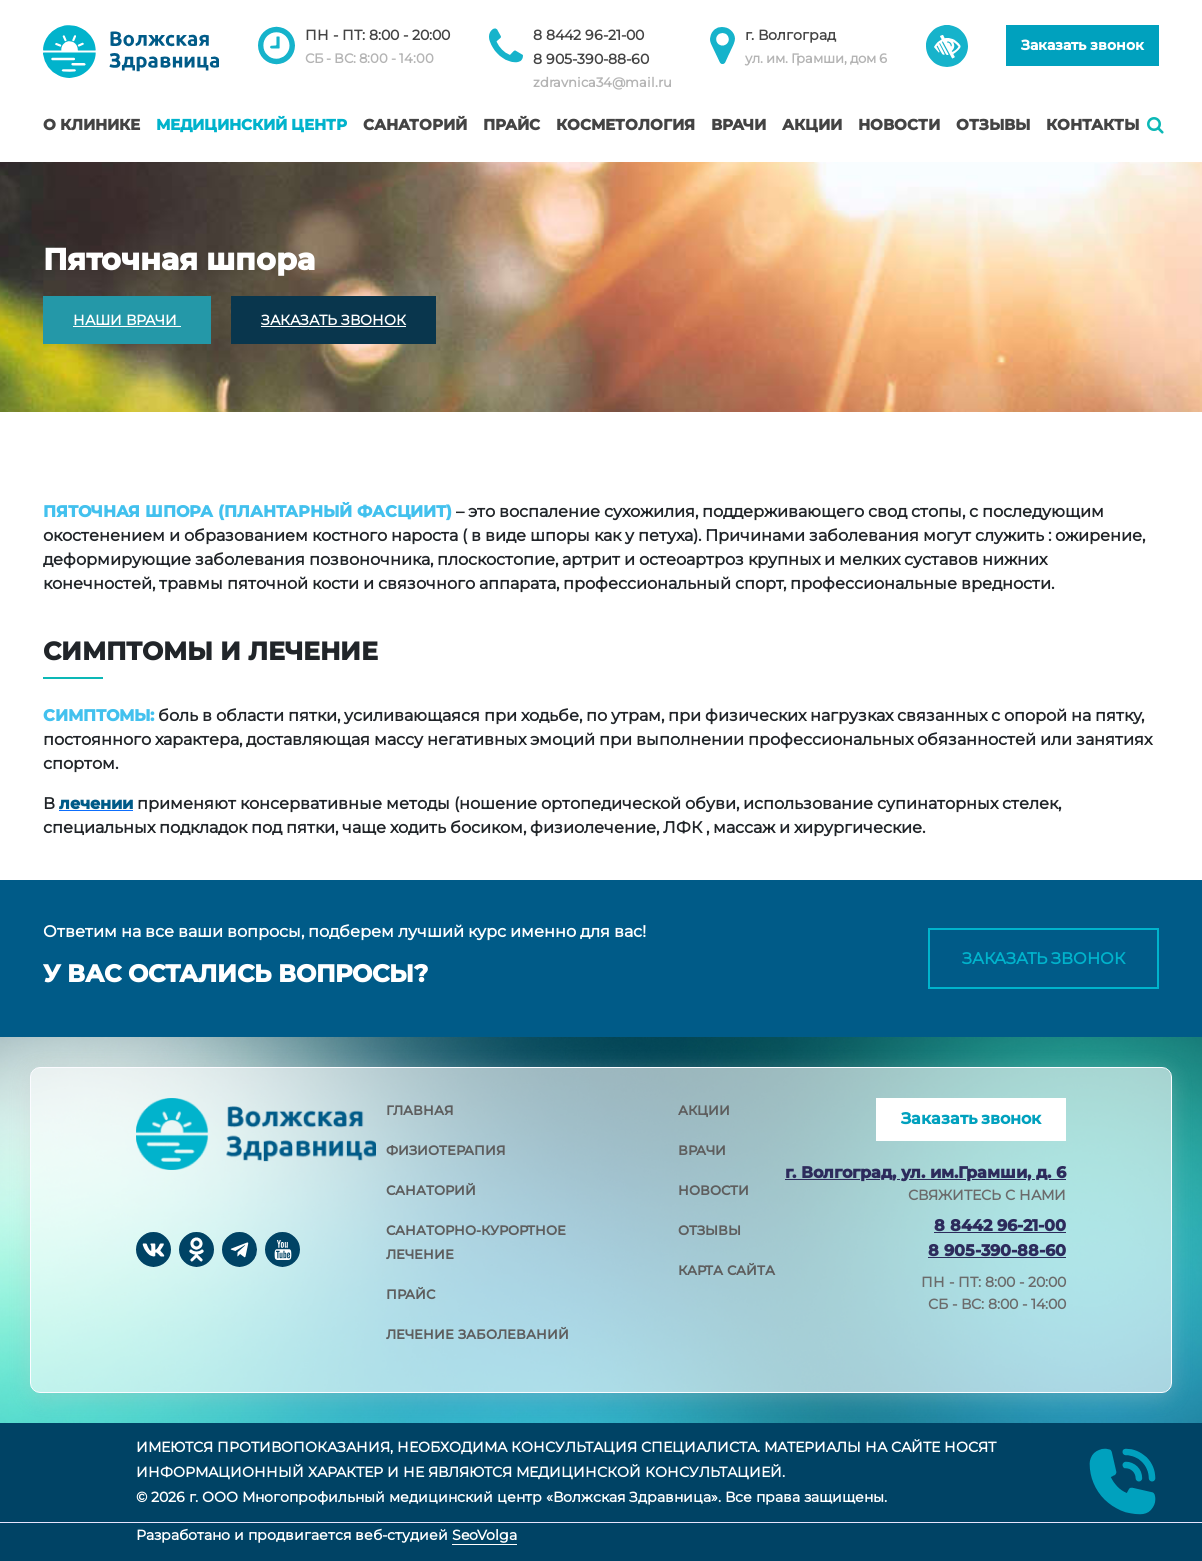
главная (420, 1110)
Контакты (1092, 124)
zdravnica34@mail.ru (602, 82)
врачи (702, 1150)
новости (713, 1190)
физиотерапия (446, 1150)
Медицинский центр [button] (251, 124)
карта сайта (726, 1270)
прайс (410, 1294)
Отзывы (993, 124)
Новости (899, 124)
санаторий (431, 1190)
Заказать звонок (1082, 45)
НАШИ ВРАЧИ (127, 320)
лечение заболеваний (477, 1334)
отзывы (709, 1230)
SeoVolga (484, 1535)
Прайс (511, 124)
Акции (812, 124)
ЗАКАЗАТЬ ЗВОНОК (333, 320)
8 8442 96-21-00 (588, 35)
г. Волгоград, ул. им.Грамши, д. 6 (925, 1172)
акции (704, 1110)
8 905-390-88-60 (591, 59)
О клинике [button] (91, 124)
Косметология (625, 124)
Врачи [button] (738, 124)
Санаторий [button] (415, 124)
